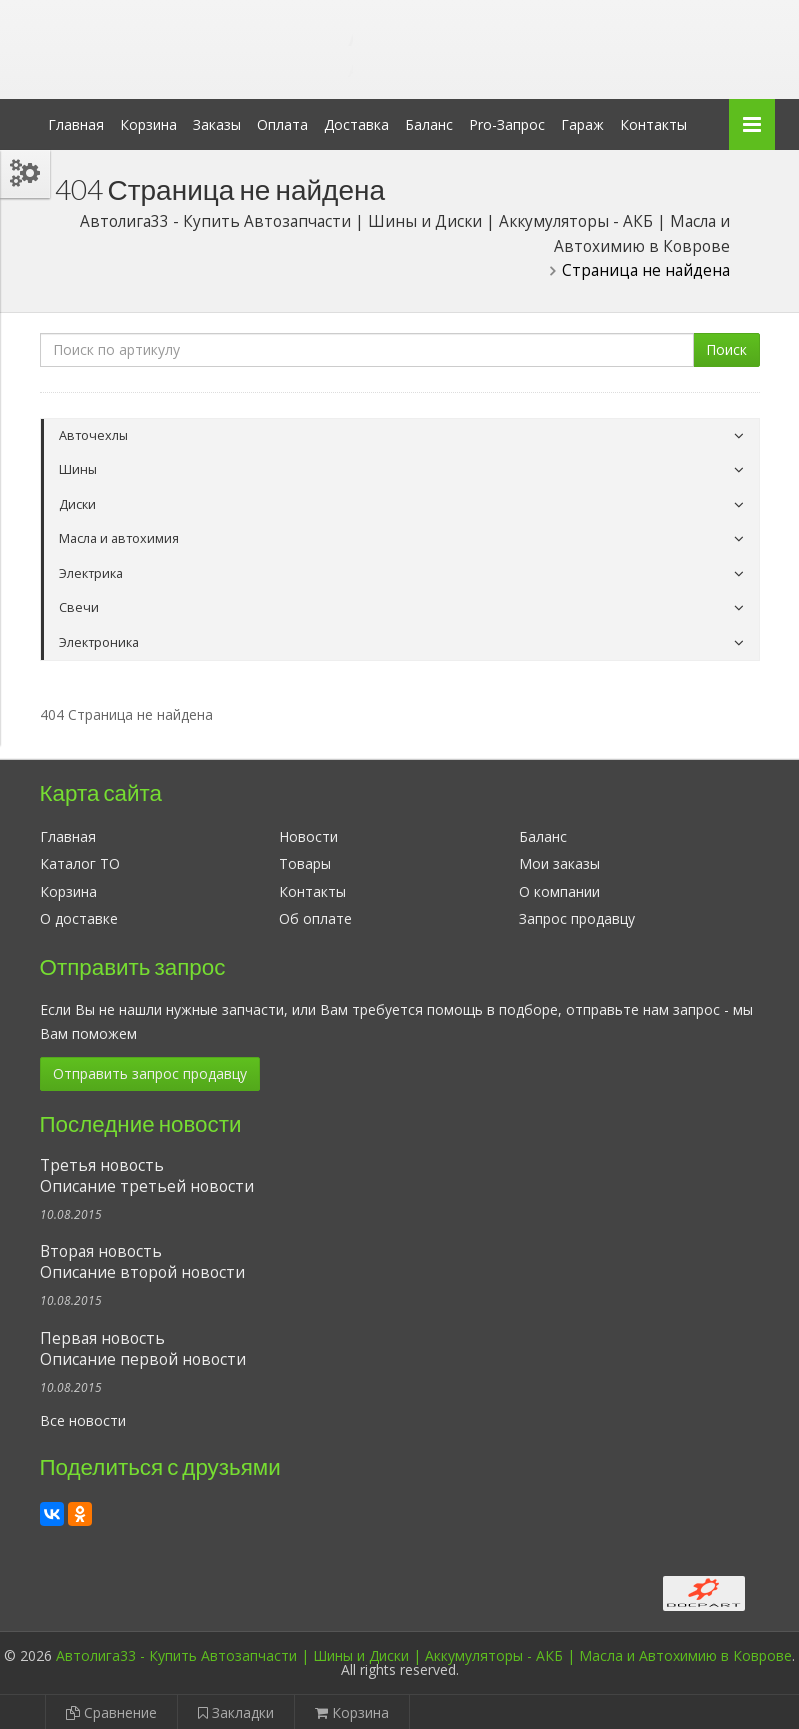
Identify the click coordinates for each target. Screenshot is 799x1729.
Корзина (148, 124)
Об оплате (315, 918)
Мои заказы (559, 863)
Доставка (356, 124)
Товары (305, 863)
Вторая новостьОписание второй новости (142, 1262)
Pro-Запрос (507, 124)
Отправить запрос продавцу (150, 1073)
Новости (308, 836)
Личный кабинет (623, 18)
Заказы (217, 124)
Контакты (653, 124)
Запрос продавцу (577, 918)
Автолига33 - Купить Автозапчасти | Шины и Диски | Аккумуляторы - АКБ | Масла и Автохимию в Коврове (424, 1655)
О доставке (79, 918)
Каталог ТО (80, 863)
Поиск (726, 349)
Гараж (582, 124)
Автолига (205, 33)
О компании (559, 891)
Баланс (429, 124)
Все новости (83, 1420)
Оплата (282, 124)
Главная (76, 124)
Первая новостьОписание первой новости (143, 1349)
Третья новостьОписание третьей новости (147, 1176)
